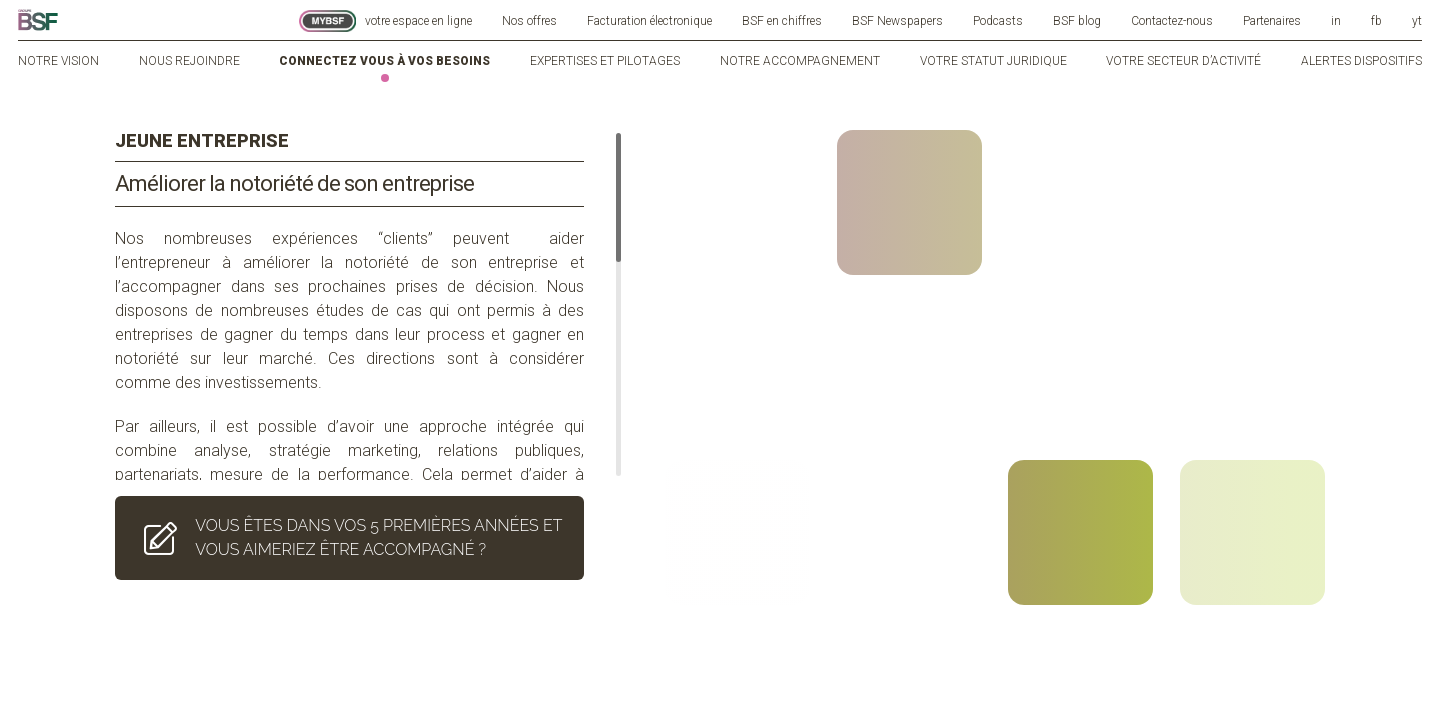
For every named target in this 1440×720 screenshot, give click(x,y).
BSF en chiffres (782, 21)
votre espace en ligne (385, 21)
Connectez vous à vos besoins (384, 61)
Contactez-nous (1172, 21)
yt (1417, 21)
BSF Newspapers (897, 21)
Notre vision (58, 61)
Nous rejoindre (189, 61)
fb (1376, 21)
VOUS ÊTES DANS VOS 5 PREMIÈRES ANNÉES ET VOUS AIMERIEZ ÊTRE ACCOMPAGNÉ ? (348, 513)
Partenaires (1272, 21)
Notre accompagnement (800, 61)
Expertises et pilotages (605, 61)
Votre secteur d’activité (1183, 61)
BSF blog (1077, 21)
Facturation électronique (649, 21)
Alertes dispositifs (1361, 61)
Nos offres (529, 21)
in (1336, 21)
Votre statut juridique (993, 61)
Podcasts (998, 21)
